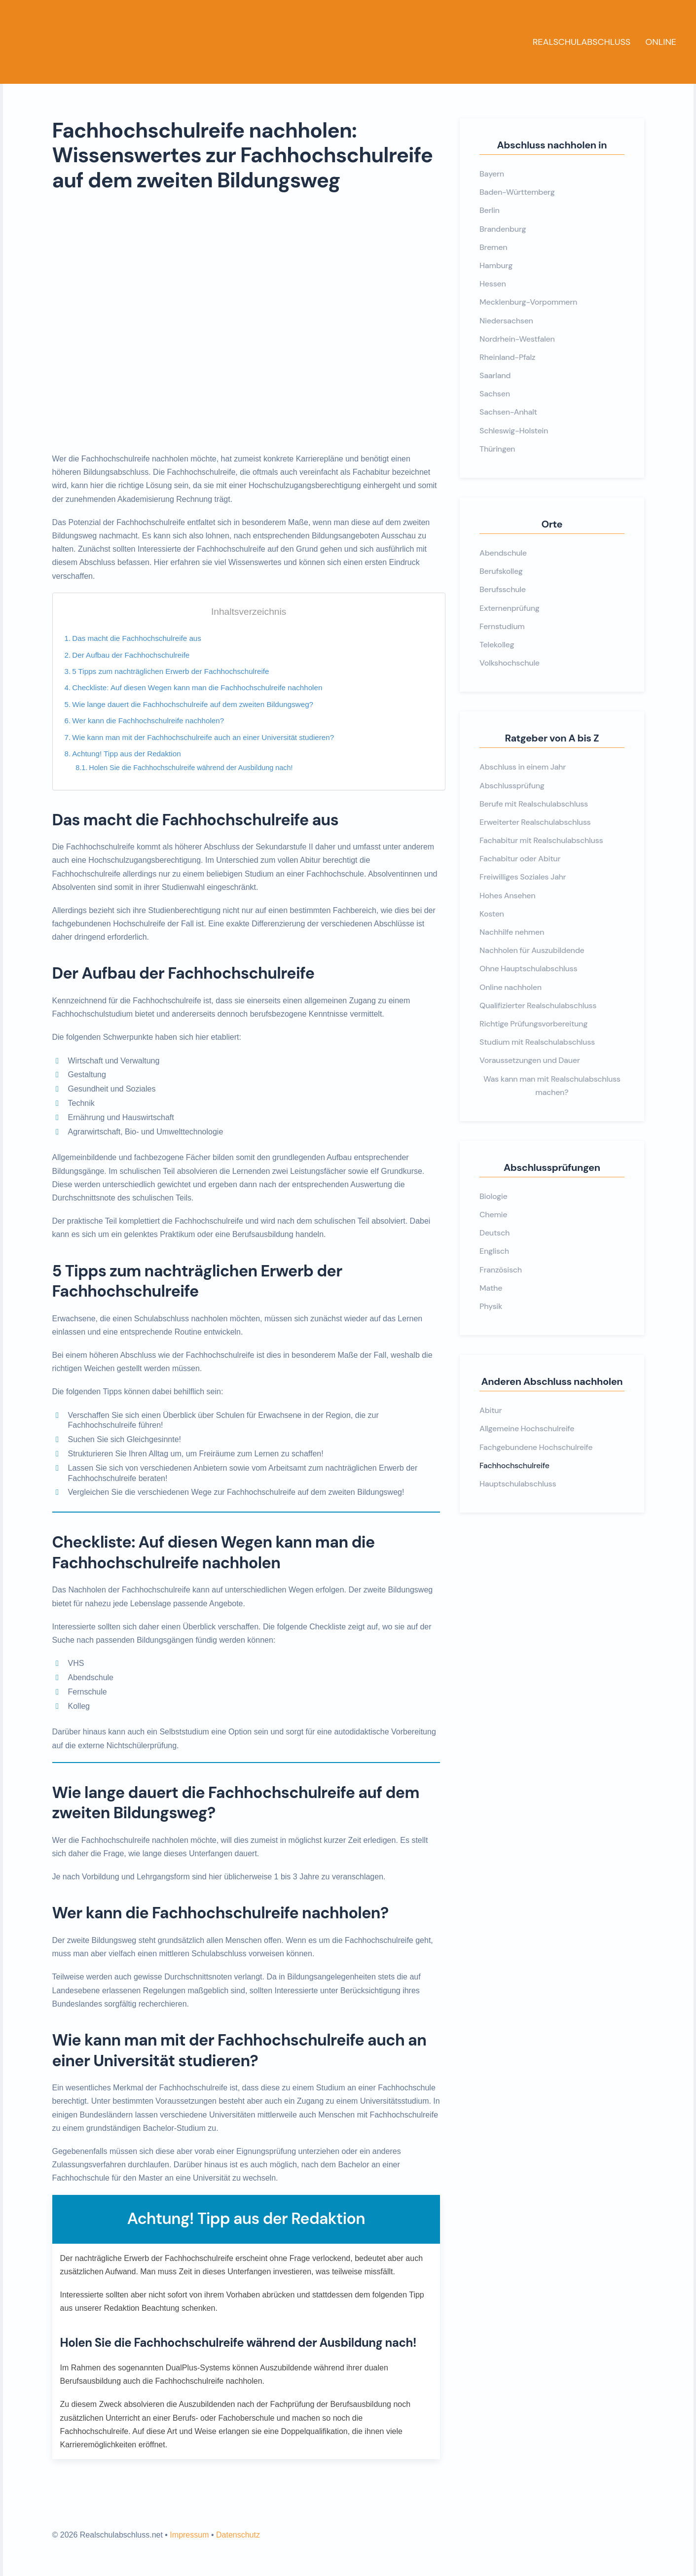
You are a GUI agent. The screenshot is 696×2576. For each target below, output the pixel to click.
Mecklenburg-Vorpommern (528, 302)
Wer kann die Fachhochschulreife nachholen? (148, 720)
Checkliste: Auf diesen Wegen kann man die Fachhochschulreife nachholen (197, 687)
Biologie (493, 1196)
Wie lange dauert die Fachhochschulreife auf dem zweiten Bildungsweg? (192, 704)
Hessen (492, 284)
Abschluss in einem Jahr (522, 767)
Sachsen (494, 393)
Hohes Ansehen (507, 895)
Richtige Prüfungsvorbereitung (533, 1024)
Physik (490, 1306)
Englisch (494, 1251)
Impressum (189, 2535)
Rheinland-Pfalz (507, 357)
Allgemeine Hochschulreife (526, 1428)
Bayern (491, 174)
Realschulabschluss (582, 42)
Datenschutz (238, 2535)
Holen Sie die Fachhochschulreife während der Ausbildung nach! (191, 768)
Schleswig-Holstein (513, 430)
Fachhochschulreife (514, 1465)
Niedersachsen (506, 321)
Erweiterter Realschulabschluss (534, 822)
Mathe (490, 1288)
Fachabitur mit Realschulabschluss (541, 840)
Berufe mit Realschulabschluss (533, 804)
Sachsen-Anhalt (508, 412)
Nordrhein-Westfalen (516, 339)
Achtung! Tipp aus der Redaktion (126, 753)
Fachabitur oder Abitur (519, 858)
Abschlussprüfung (512, 785)
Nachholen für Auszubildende (531, 950)
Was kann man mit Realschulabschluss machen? (552, 1085)
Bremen (493, 247)
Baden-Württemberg (516, 192)
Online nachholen (510, 987)
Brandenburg (502, 229)
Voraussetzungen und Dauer (529, 1060)
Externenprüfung (509, 608)
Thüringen (497, 449)
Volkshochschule (509, 663)
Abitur (490, 1410)
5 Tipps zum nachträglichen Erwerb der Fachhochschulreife (170, 671)
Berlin (489, 210)
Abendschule (503, 553)
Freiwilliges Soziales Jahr (522, 877)
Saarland (495, 375)
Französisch (500, 1270)
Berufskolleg (501, 571)
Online (660, 42)
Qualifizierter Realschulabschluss (537, 1005)
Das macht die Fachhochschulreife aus (136, 638)
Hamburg (496, 265)
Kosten (491, 914)
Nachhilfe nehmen (511, 932)
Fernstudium (501, 626)
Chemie (493, 1214)
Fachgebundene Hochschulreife (535, 1447)
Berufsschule (502, 589)
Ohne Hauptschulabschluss (528, 968)
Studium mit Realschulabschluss (537, 1042)
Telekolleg (496, 644)
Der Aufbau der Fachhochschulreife (130, 655)
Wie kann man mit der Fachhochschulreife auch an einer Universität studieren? (203, 737)
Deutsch (494, 1233)
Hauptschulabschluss (517, 1484)
